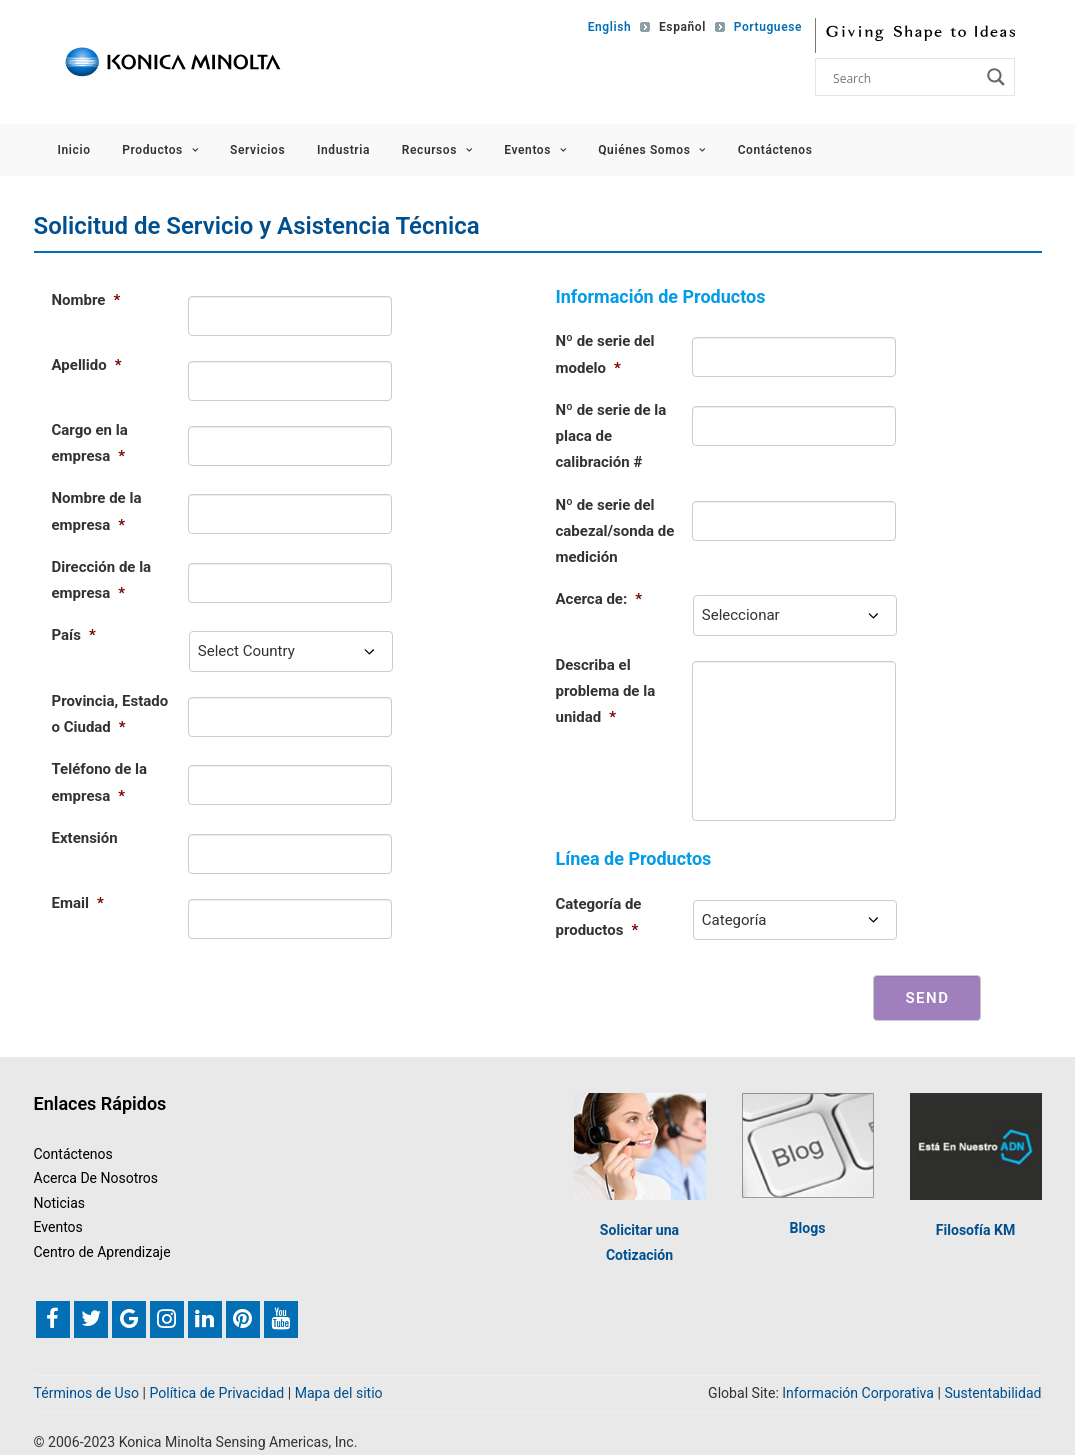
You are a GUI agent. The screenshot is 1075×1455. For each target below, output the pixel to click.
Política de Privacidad (216, 1393)
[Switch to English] (605, 27)
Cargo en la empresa (90, 443)
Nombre (86, 300)
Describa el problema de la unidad (606, 691)
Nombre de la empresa (97, 511)
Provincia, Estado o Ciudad (110, 714)
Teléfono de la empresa (100, 782)
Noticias (60, 1203)
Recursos (437, 150)
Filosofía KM (975, 1230)
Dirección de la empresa (102, 580)
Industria (343, 150)
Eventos (535, 150)
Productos (160, 150)
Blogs (808, 1228)
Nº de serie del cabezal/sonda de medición (615, 531)
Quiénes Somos (652, 150)
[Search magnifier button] (996, 77)
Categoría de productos (599, 917)
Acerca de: (599, 599)
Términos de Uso (87, 1393)
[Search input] (904, 77)
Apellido (87, 365)
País (74, 635)
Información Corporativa (858, 1393)
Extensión (85, 838)
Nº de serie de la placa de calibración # (611, 436)
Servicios (257, 150)
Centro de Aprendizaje (102, 1252)
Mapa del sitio (339, 1393)
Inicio (74, 150)
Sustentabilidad (992, 1393)
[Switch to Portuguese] (761, 27)
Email (78, 903)
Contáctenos (775, 150)
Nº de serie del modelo (605, 354)
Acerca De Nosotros (96, 1178)
